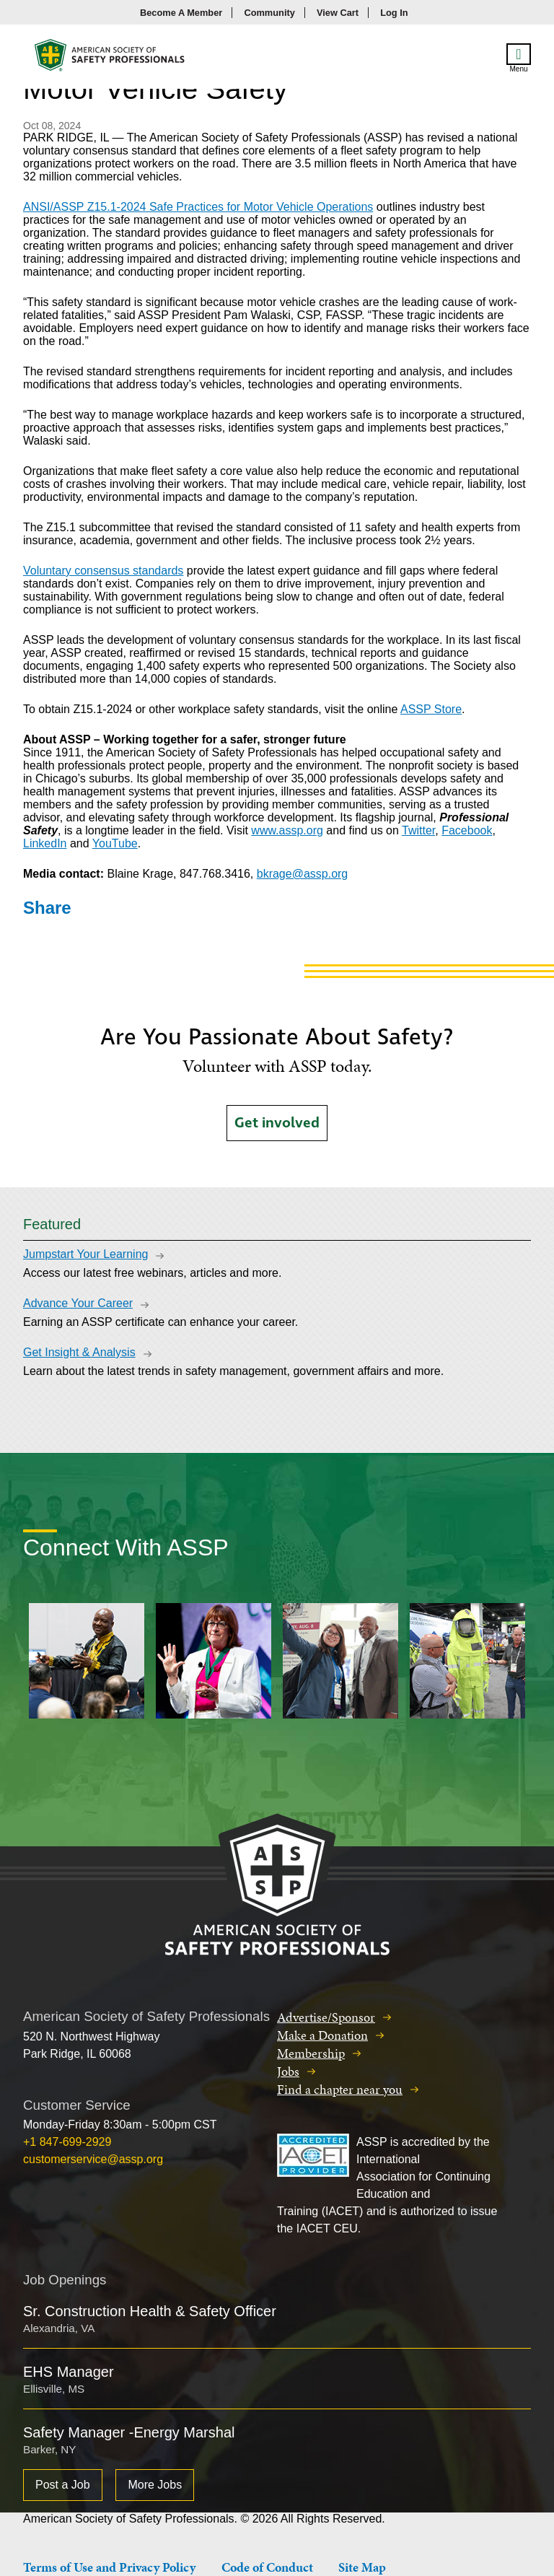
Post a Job (62, 2485)
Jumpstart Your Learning (85, 1254)
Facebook (466, 830)
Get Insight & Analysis (79, 1352)
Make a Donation (322, 2035)
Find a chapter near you (340, 2089)
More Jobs (155, 2485)
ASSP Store (431, 709)
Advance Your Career (78, 1303)
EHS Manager (68, 2372)
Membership (311, 2053)
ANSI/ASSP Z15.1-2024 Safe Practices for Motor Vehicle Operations (198, 207)
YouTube (115, 843)
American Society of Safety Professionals (110, 59)
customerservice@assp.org (93, 2159)
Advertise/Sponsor (326, 2017)
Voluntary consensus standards (103, 570)
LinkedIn (45, 843)
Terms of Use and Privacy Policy (109, 2567)
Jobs (288, 2071)
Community (269, 12)
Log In (394, 12)
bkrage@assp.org (302, 874)
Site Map (362, 2567)
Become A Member (181, 12)
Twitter (418, 830)
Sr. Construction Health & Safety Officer (149, 2311)
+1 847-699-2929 (67, 2142)
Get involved (277, 1123)
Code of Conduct (267, 2567)
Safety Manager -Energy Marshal (128, 2432)
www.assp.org (287, 830)
